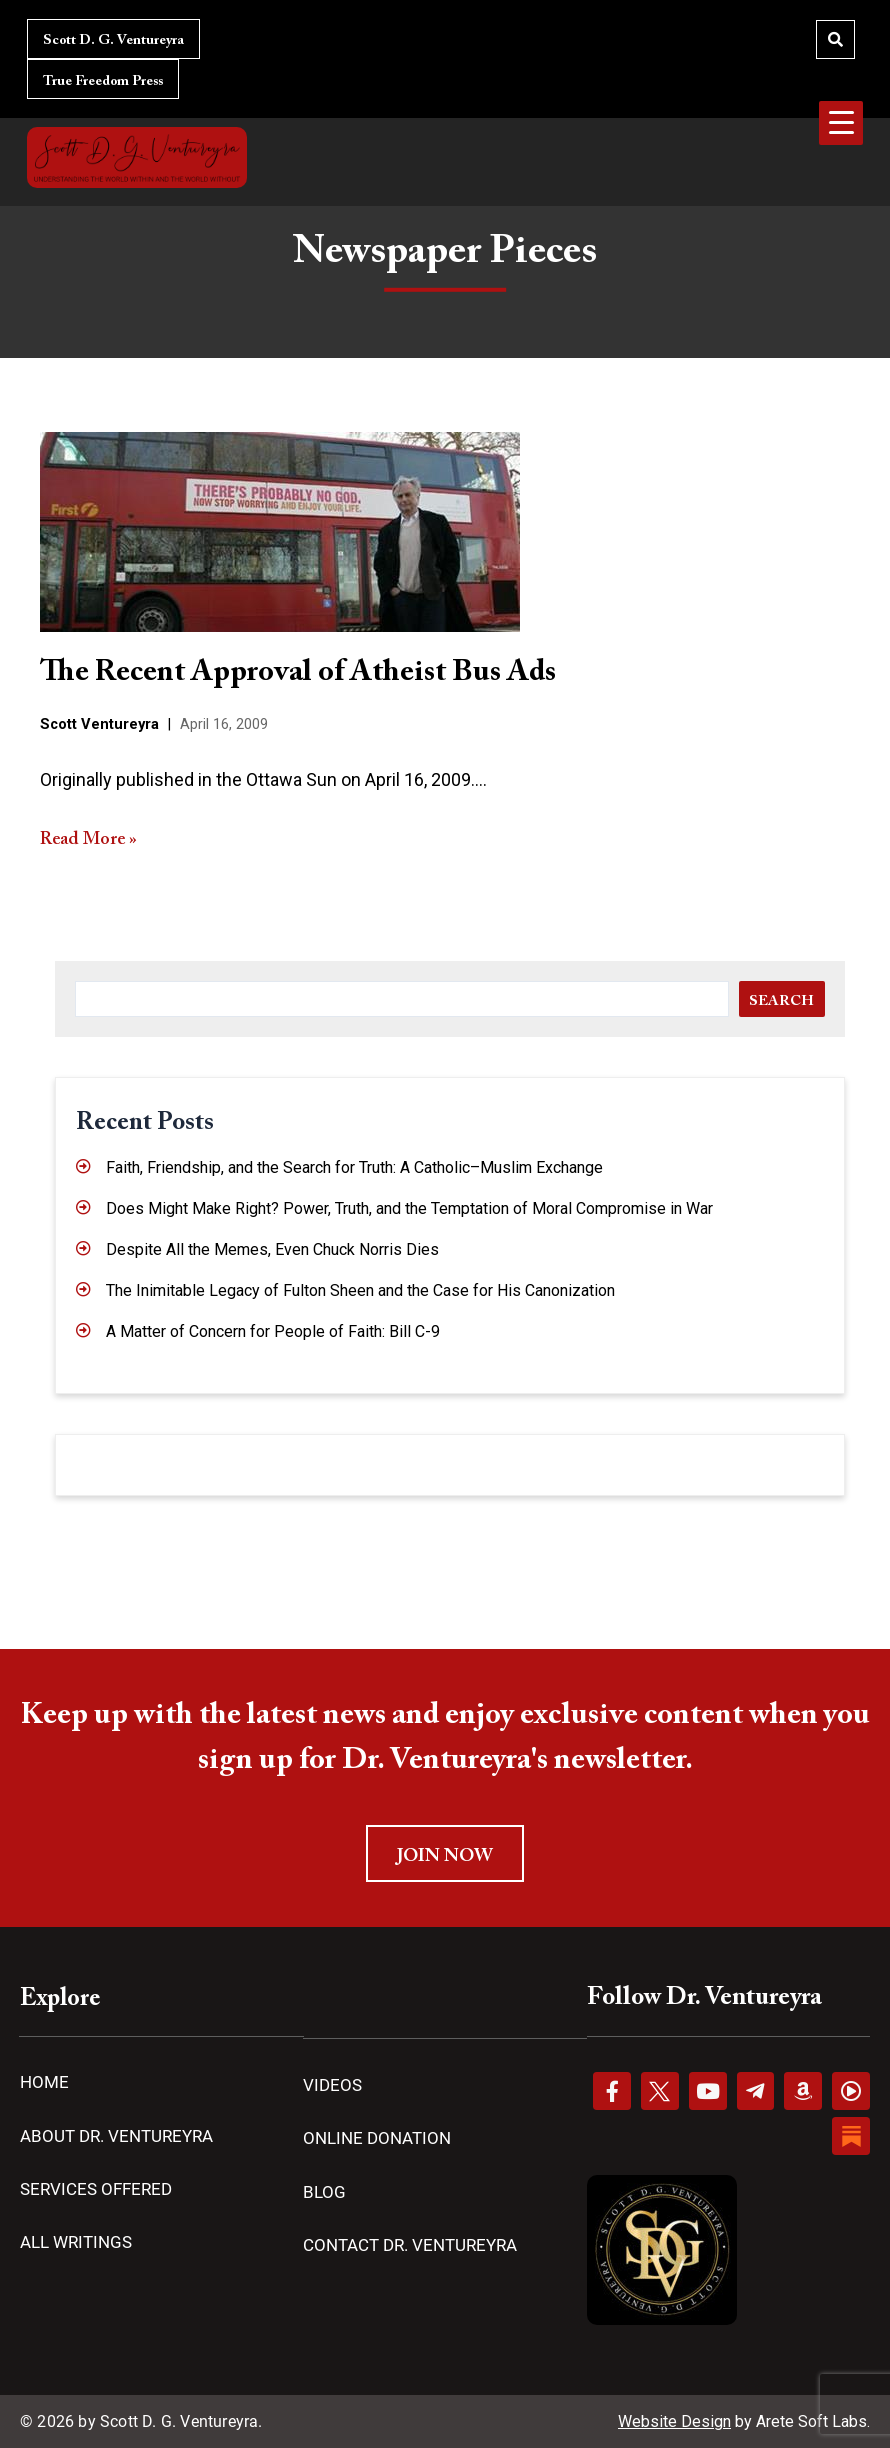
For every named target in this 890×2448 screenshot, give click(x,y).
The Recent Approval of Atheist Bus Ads (298, 673)
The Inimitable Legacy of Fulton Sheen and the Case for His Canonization (360, 1290)
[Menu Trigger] (841, 123)
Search (781, 1001)
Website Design (674, 2421)
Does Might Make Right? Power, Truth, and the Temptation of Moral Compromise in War (409, 1208)
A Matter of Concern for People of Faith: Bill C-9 (273, 1331)
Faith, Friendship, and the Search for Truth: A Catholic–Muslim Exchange (354, 1167)
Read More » (88, 840)
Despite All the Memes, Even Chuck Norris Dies (272, 1249)
